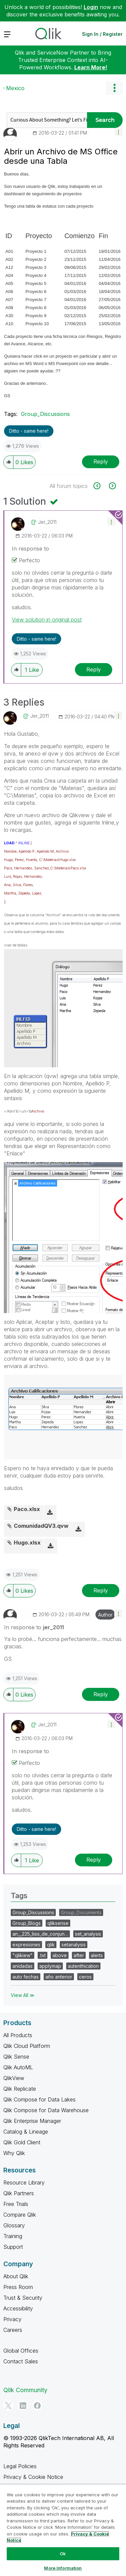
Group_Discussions (45, 414)
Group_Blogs (26, 1923)
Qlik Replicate (19, 2088)
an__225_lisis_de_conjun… (40, 1934)
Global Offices (20, 2350)
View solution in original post (47, 619)
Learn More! (90, 67)
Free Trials (15, 2204)
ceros (85, 1977)
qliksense (58, 1923)
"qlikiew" (22, 1955)
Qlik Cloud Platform (26, 2046)
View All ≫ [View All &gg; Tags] (23, 1995)
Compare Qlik (19, 2214)
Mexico (15, 88)
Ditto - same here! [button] (28, 431)
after (79, 1955)
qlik (51, 1944)
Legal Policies (20, 2466)
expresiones (26, 1944)
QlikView (13, 2078)
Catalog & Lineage (25, 2131)
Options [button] (114, 88)
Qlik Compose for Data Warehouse (46, 2110)
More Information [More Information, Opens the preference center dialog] (63, 2568)
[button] (118, 132)
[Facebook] (37, 2406)
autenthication (83, 1966)
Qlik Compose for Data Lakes (39, 2099)
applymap (50, 1966)
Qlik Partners (18, 2193)
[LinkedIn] (23, 2406)
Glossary (14, 2225)
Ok (63, 2553)
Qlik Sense (16, 2056)
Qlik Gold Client (21, 2142)
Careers (12, 2330)
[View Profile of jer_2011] (47, 522)
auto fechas (25, 1977)
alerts (97, 1955)
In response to (30, 548)
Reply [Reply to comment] (93, 669)
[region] (63, 2530)
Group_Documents (81, 1912)
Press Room (18, 2287)
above (59, 1955)
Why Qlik (14, 2153)
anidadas (22, 1966)
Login (91, 7)
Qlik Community (25, 2389)
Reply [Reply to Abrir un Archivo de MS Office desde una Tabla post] (100, 461)
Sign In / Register (102, 34)
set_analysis (88, 1934)
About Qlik (15, 2276)
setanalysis (73, 1944)
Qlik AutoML (18, 2067)
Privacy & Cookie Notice (33, 2477)
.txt (42, 1955)
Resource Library (24, 2182)
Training (12, 2236)
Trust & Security (22, 2297)
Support (13, 2246)
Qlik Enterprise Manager (32, 2121)
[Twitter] (8, 2406)
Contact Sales (20, 2361)
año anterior (58, 1977)
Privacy (12, 2319)
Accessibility (18, 2308)
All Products (17, 2035)
